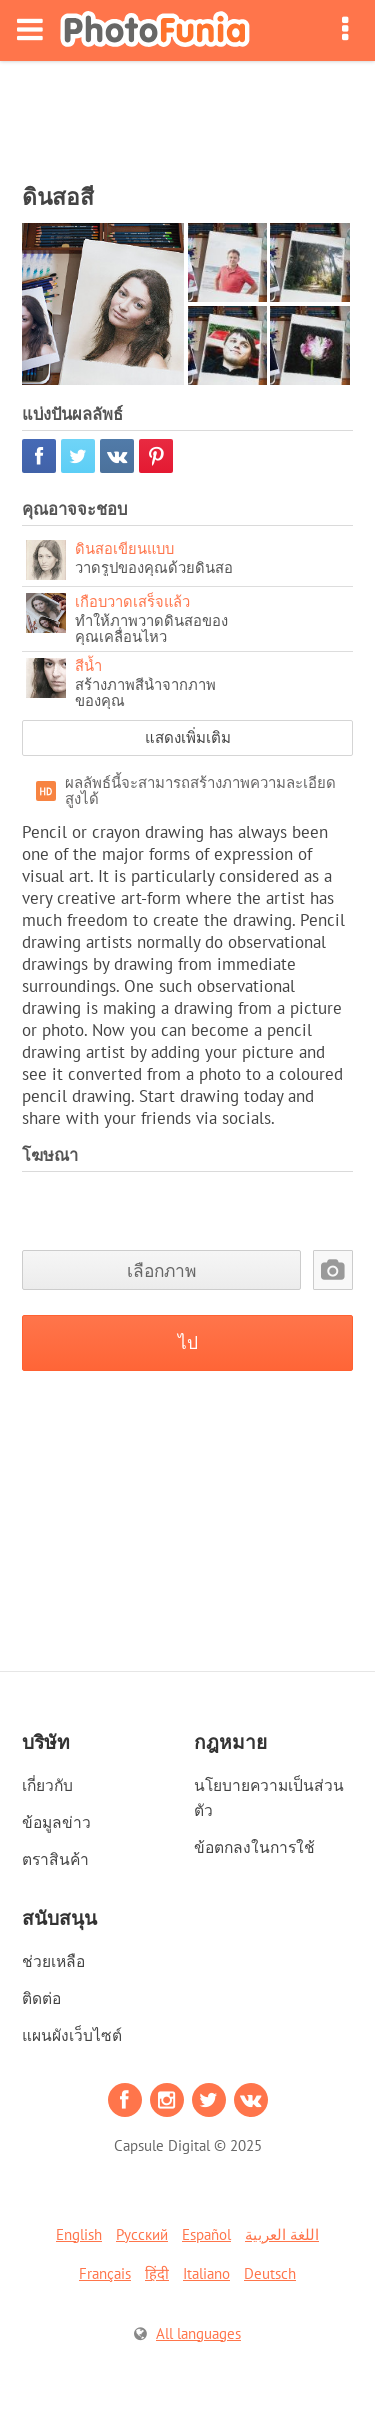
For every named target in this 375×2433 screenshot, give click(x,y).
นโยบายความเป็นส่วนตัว (269, 1797)
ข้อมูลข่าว (56, 1822)
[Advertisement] (188, 116)
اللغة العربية (282, 2234)
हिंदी (157, 2273)
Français (105, 2273)
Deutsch (270, 2273)
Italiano (206, 2273)
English (79, 2234)
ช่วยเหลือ (53, 1961)
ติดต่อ (41, 1998)
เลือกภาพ (161, 1270)
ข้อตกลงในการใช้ (254, 1847)
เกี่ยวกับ (47, 1785)
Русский (142, 2234)
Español (206, 2234)
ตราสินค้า (55, 1859)
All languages (198, 2333)
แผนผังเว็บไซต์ (72, 2035)
